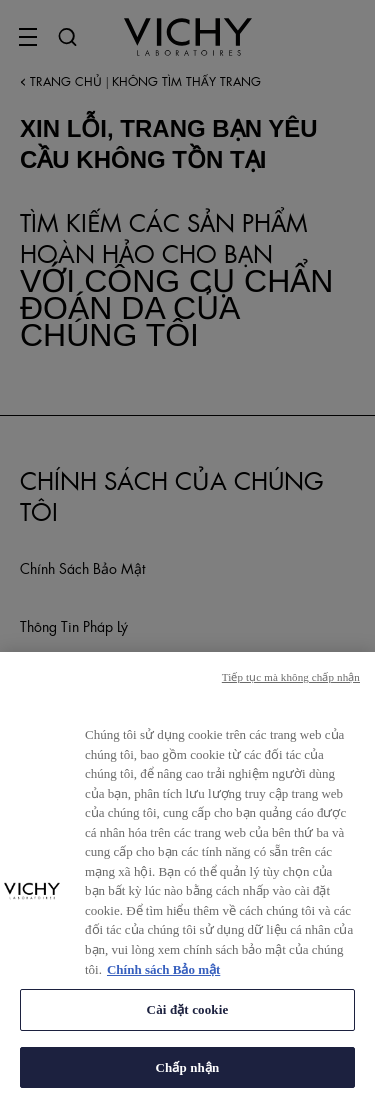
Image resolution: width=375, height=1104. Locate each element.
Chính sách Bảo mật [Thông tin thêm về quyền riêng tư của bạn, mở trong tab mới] (163, 978)
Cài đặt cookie (188, 1018)
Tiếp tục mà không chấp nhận (291, 686)
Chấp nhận (188, 1076)
